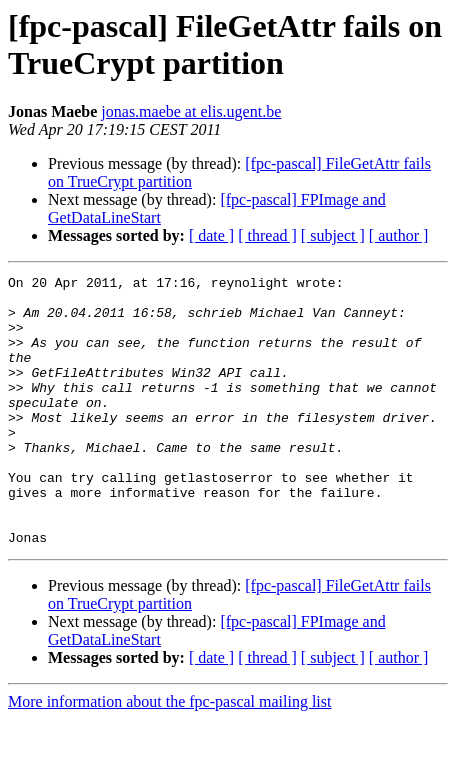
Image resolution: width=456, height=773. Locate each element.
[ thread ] (267, 235)
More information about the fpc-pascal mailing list (169, 755)
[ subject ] (333, 235)
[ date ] (211, 235)
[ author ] (399, 235)
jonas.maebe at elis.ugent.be (191, 111)
